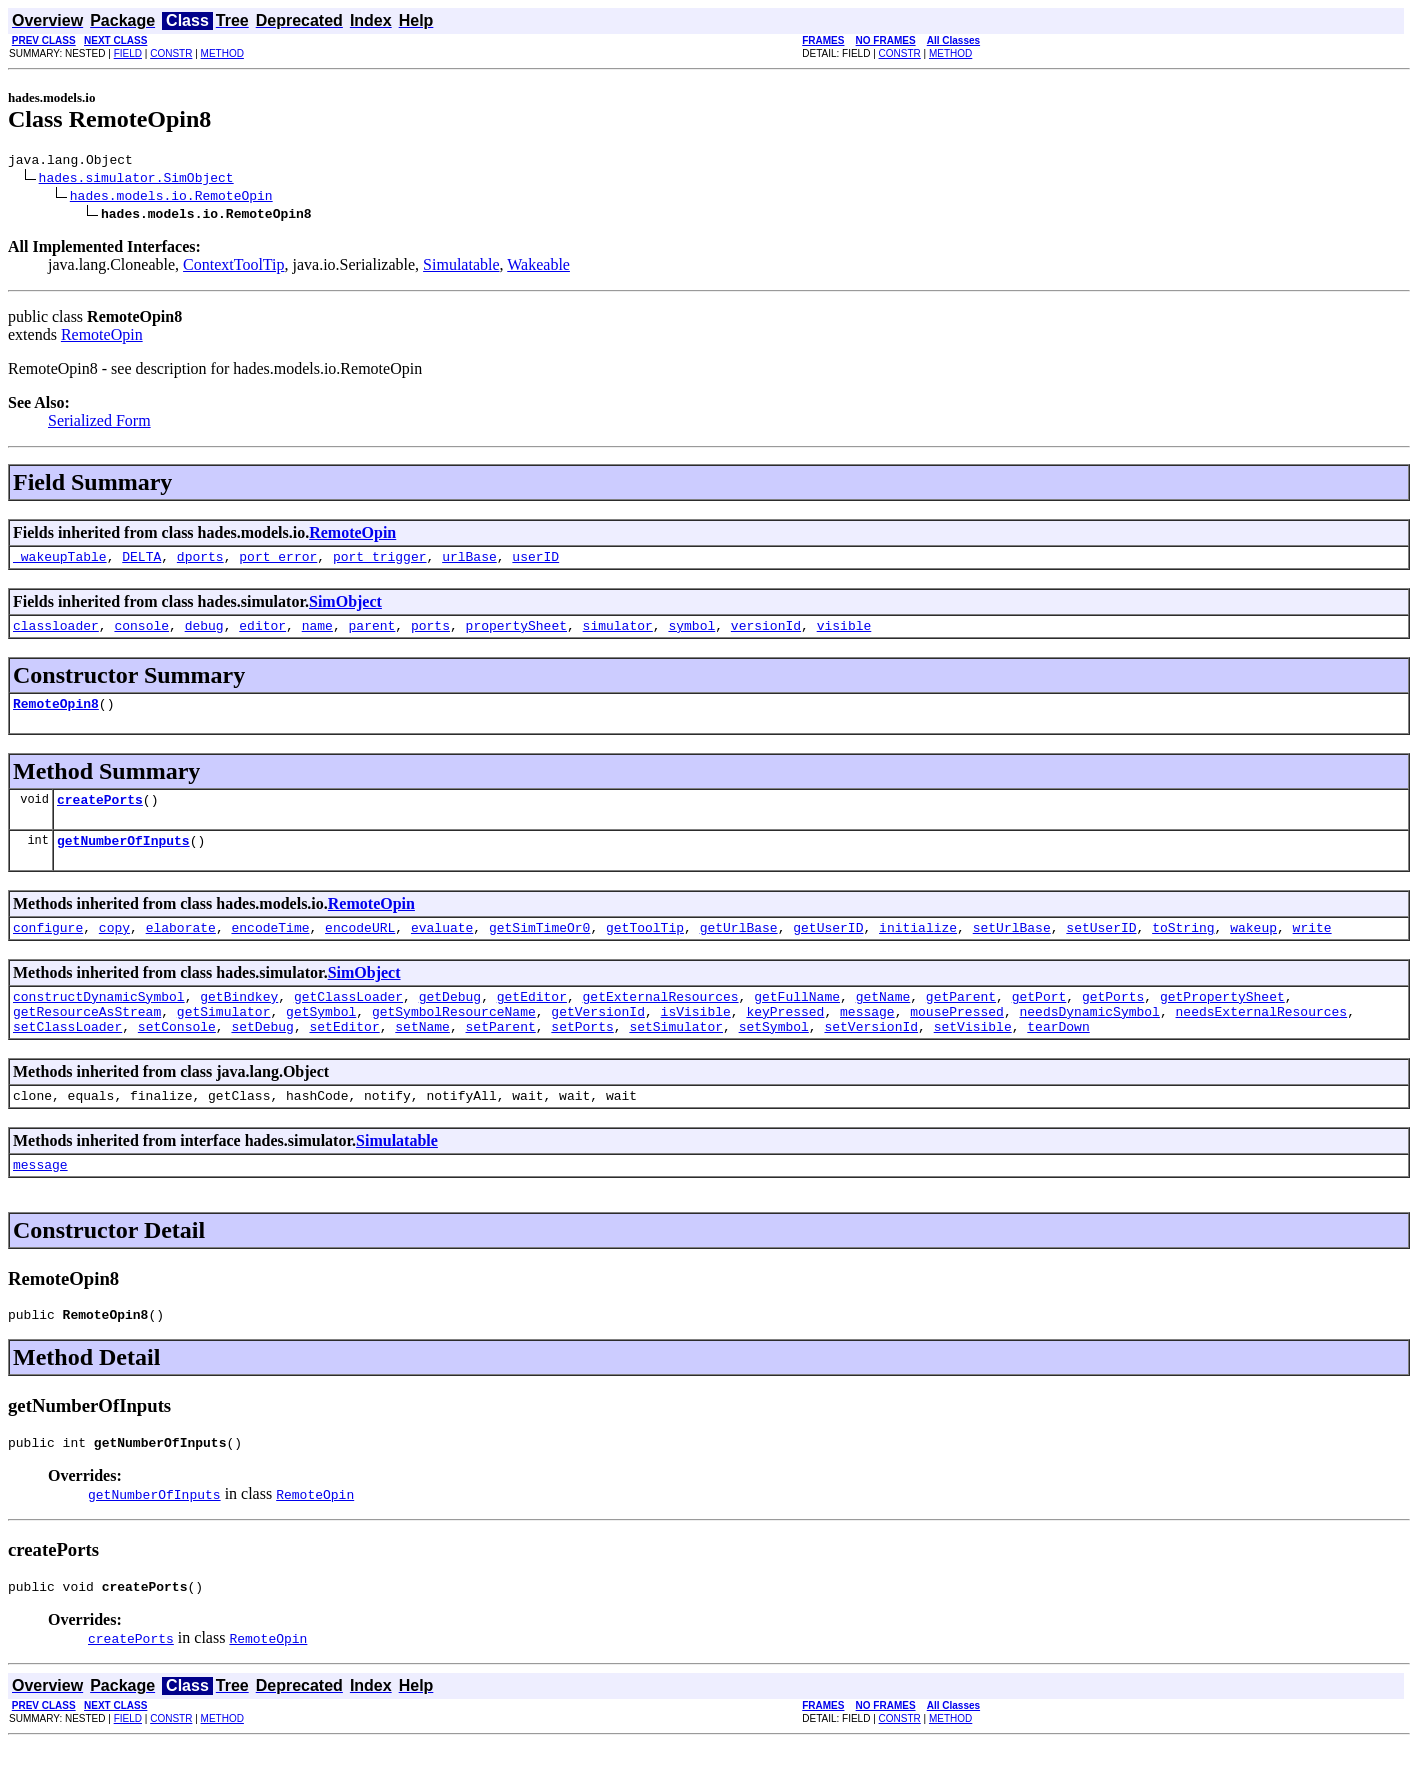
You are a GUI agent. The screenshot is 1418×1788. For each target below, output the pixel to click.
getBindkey (239, 1020)
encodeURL (360, 948)
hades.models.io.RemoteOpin (171, 198)
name (317, 634)
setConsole (177, 1056)
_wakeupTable (60, 562)
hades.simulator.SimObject (136, 180)
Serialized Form (99, 423)
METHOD (222, 53)
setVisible (973, 1056)
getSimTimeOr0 (539, 948)
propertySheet (516, 634)
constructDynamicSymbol (99, 1020)
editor (262, 634)
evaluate (442, 948)
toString (1183, 948)
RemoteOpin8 (56, 715)
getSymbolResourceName (454, 1038)
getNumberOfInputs (123, 858)
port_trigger (380, 562)
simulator (618, 634)
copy (114, 948)
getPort (1039, 1020)
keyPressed (785, 1038)
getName (883, 1020)
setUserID (1101, 948)
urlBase (469, 562)
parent (372, 634)
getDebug (450, 1020)
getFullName (797, 1020)
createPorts (100, 814)
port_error (278, 562)
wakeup (1253, 948)
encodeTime (270, 948)
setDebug (262, 1056)
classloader (56, 634)
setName (422, 1056)
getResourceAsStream (87, 1038)
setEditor (344, 1056)
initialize (918, 948)
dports (200, 562)
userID (535, 562)
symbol (691, 634)
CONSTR (171, 53)
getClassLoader (348, 1020)
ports (430, 634)
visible (844, 634)
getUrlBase (739, 948)
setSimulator (676, 1056)
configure (48, 948)
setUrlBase (1012, 948)
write (1311, 948)
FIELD (128, 53)
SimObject (345, 607)
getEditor (532, 1020)
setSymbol (774, 1056)
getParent (961, 1020)
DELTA (141, 562)
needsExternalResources (1261, 1038)
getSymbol (321, 1038)
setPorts (582, 1056)
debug (204, 634)
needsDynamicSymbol (1089, 1038)
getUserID (828, 948)
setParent (500, 1056)
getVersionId (598, 1038)
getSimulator (224, 1038)
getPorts (1113, 1020)
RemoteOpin (102, 337)
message (867, 1038)
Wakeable (538, 267)
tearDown (1058, 1056)
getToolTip (645, 948)
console (141, 634)
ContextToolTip (233, 267)
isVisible (695, 1038)
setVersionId (871, 1056)
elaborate (181, 948)
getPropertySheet (1222, 1020)
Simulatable (461, 267)
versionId (766, 634)
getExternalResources (660, 1020)
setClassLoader (67, 1056)
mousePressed (957, 1038)
